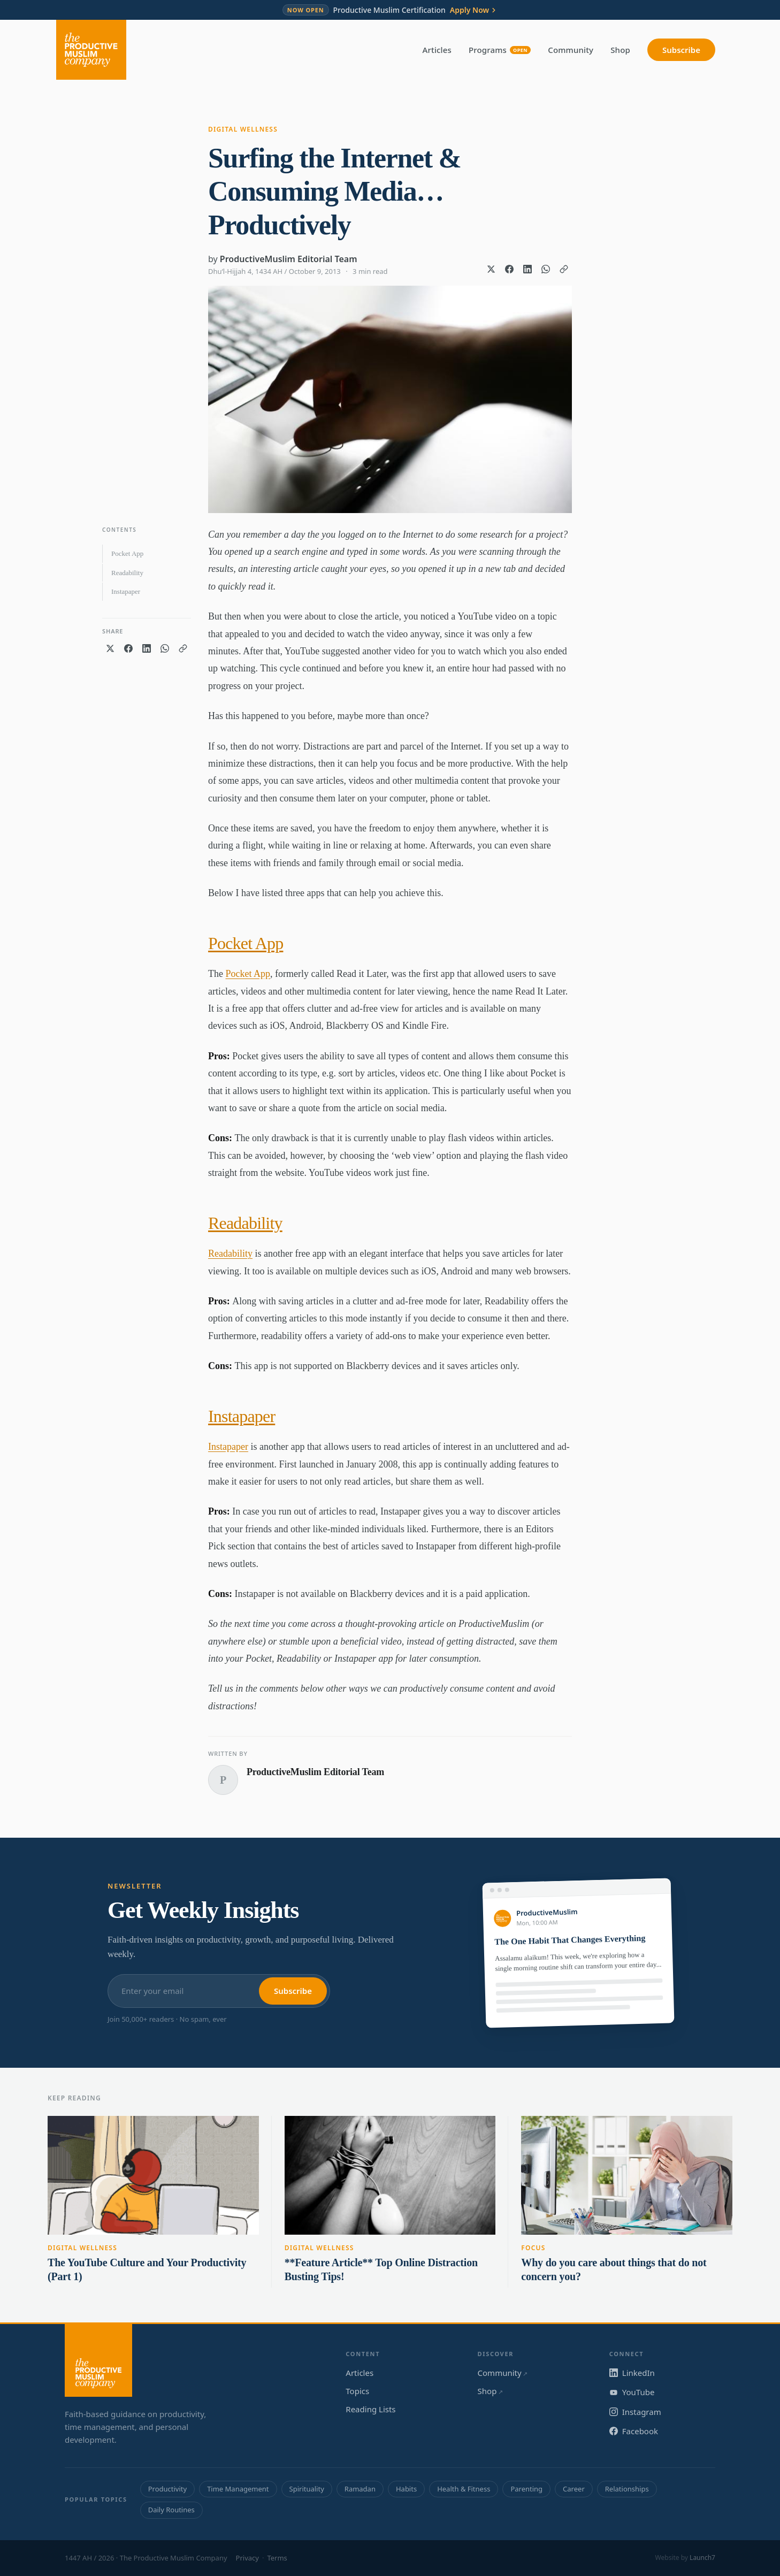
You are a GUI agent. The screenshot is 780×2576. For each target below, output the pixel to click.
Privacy (247, 2558)
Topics (357, 2391)
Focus (533, 2247)
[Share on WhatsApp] (546, 269)
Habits (406, 2489)
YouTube (632, 2392)
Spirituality (306, 2489)
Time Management (238, 2489)
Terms (277, 2558)
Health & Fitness (463, 2489)
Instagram (635, 2411)
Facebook (633, 2431)
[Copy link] (564, 269)
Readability (127, 573)
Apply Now (474, 10)
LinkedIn (632, 2372)
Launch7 (702, 2557)
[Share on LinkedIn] (527, 269)
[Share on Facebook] (509, 269)
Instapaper (125, 591)
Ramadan (360, 2489)
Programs (500, 49)
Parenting (526, 2489)
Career (574, 2489)
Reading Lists (370, 2409)
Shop (620, 49)
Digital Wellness (243, 129)
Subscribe (681, 49)
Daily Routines (171, 2509)
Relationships (627, 2489)
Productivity (167, 2489)
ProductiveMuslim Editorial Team (288, 259)
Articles (437, 49)
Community (570, 49)
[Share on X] (491, 269)
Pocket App (127, 553)
